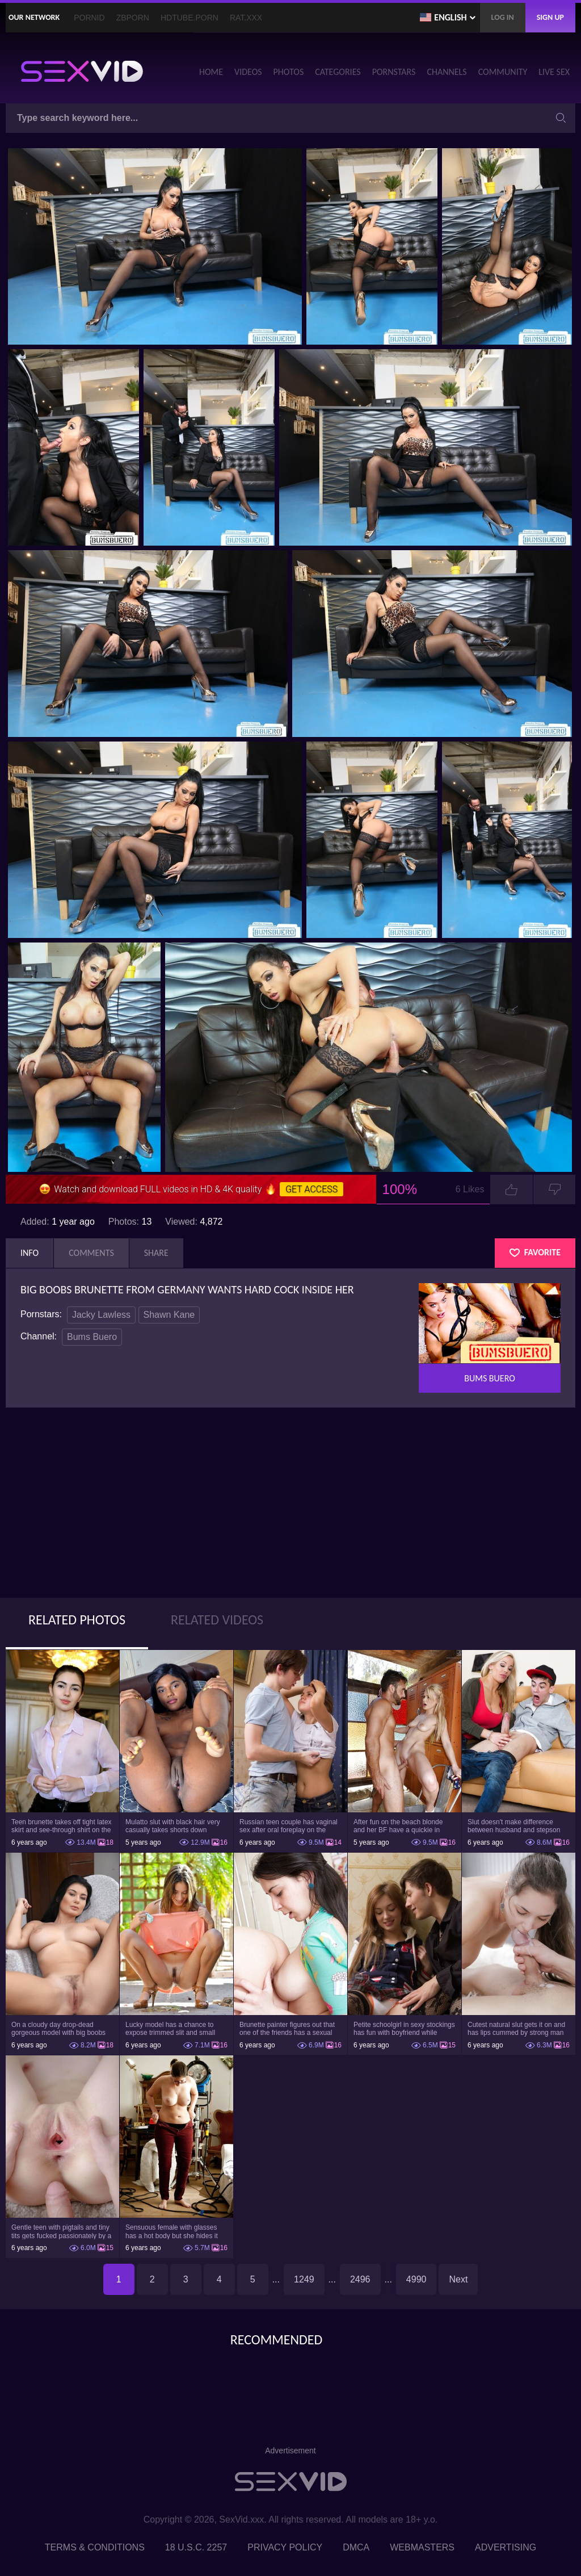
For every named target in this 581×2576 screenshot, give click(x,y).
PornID (89, 17)
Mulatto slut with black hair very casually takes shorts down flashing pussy (172, 1826)
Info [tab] (29, 1252)
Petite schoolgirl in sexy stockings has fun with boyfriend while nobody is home (404, 2029)
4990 (416, 2279)
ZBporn (132, 17)
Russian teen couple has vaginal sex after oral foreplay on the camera (288, 1826)
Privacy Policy (284, 2547)
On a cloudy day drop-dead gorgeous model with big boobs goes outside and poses (58, 2029)
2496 (360, 2279)
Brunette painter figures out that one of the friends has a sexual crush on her (287, 2029)
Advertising (505, 2547)
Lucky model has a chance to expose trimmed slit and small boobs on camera (170, 2029)
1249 (304, 2279)
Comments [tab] (91, 1252)
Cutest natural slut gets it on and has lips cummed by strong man (516, 2029)
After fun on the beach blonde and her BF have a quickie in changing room (398, 1826)
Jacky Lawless (101, 1315)
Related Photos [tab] (76, 1619)
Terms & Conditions (95, 2547)
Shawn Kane (169, 1315)
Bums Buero (92, 1337)
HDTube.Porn (189, 17)
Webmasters (422, 2547)
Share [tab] (156, 1252)
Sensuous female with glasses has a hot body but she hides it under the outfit (171, 2231)
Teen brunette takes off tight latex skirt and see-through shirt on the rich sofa (61, 1826)
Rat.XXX (246, 17)
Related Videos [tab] (217, 1619)
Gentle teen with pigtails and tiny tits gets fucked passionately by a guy (61, 2231)
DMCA (356, 2547)
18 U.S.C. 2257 (196, 2547)
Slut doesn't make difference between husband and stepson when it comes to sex (514, 1826)
